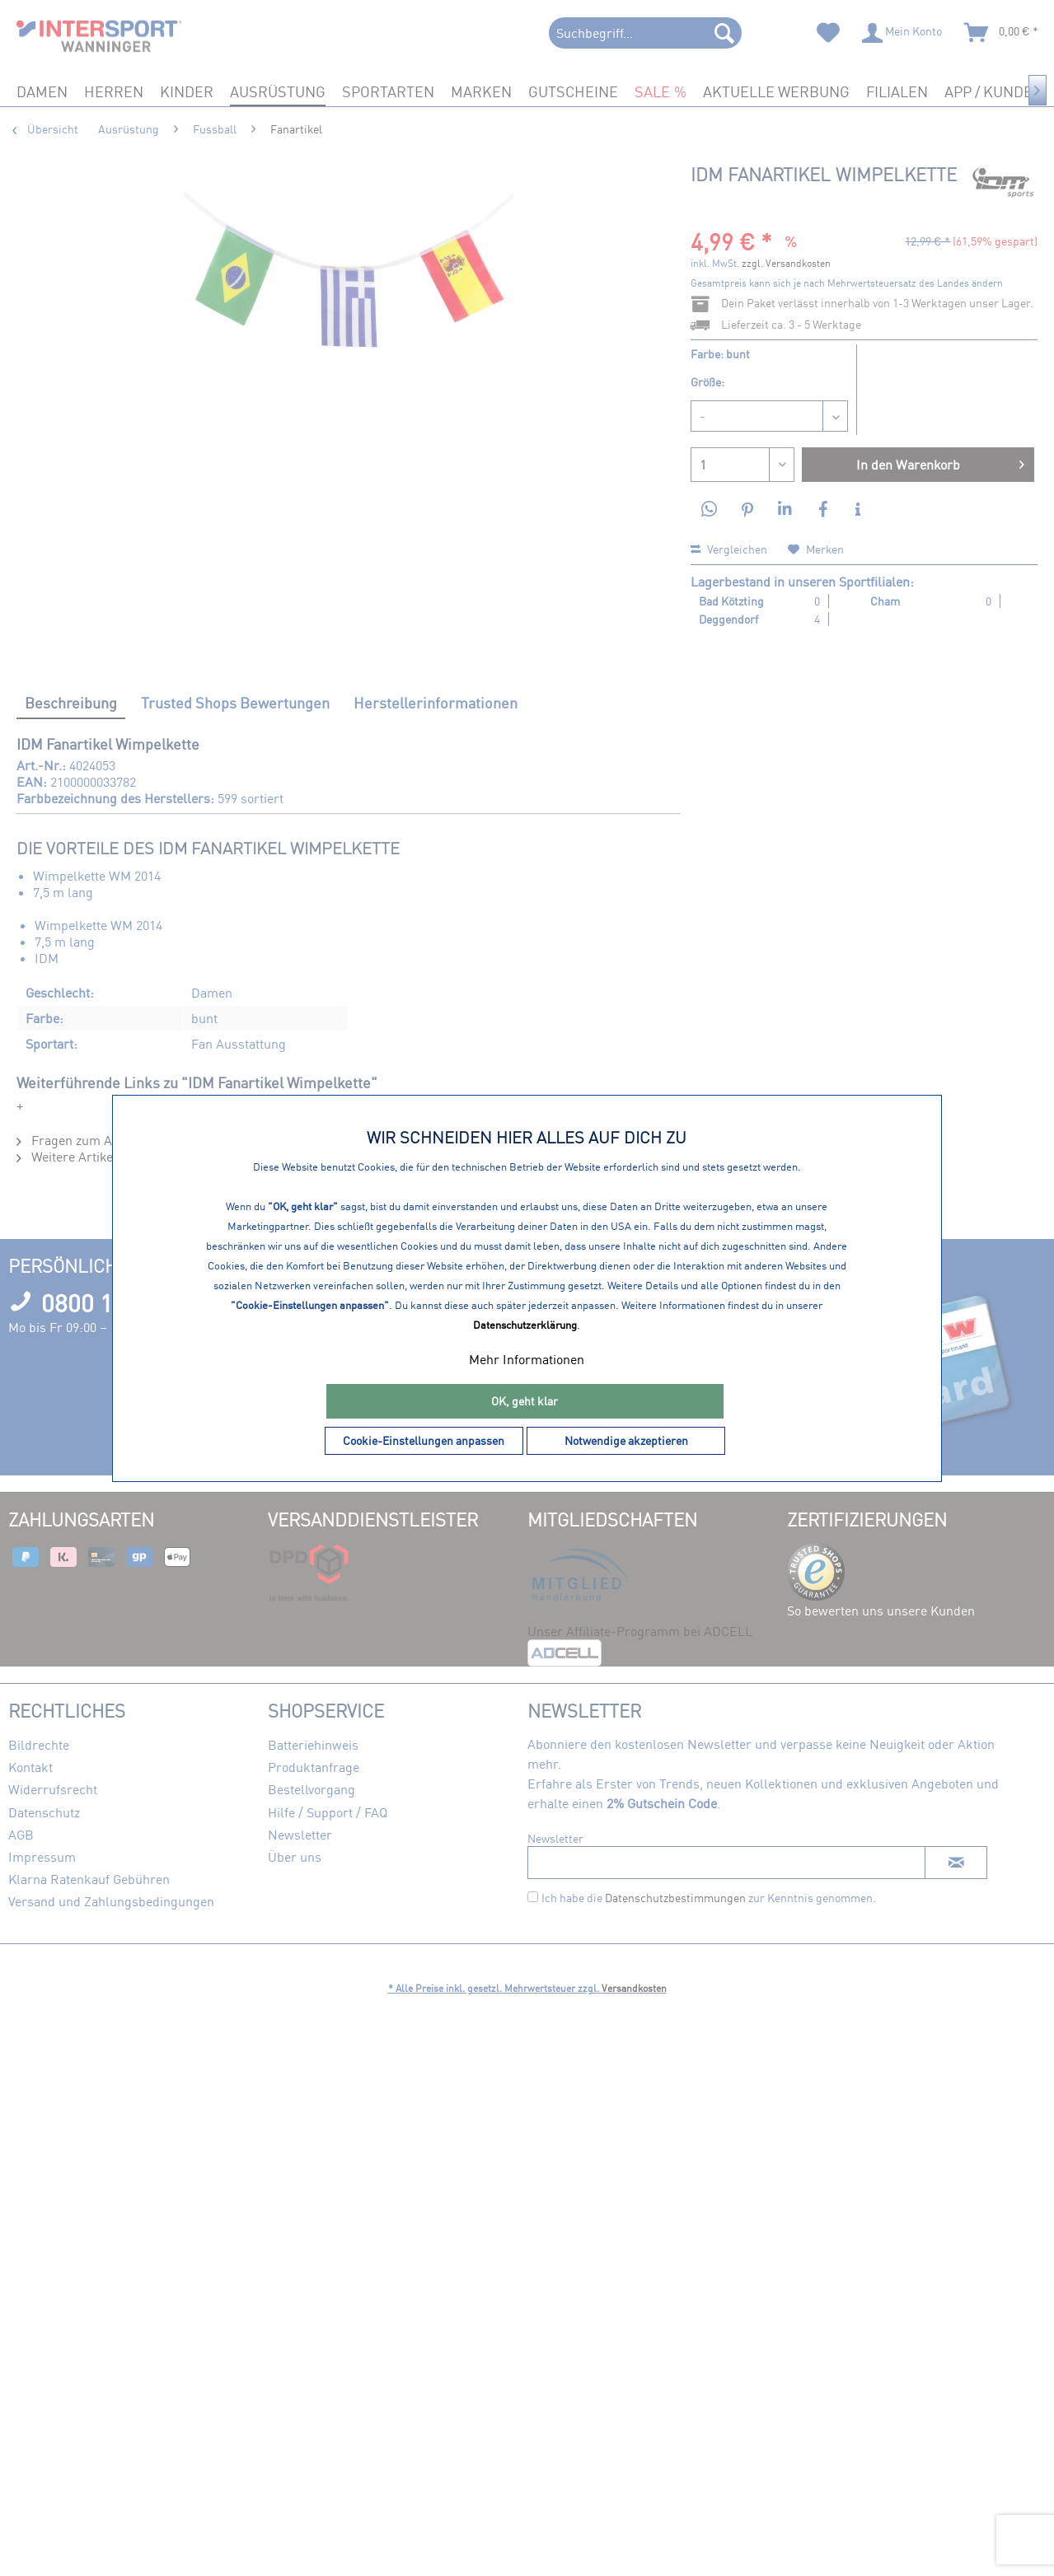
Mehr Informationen (526, 1359)
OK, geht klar (524, 1401)
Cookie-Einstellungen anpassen (423, 1440)
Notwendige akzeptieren (626, 1440)
